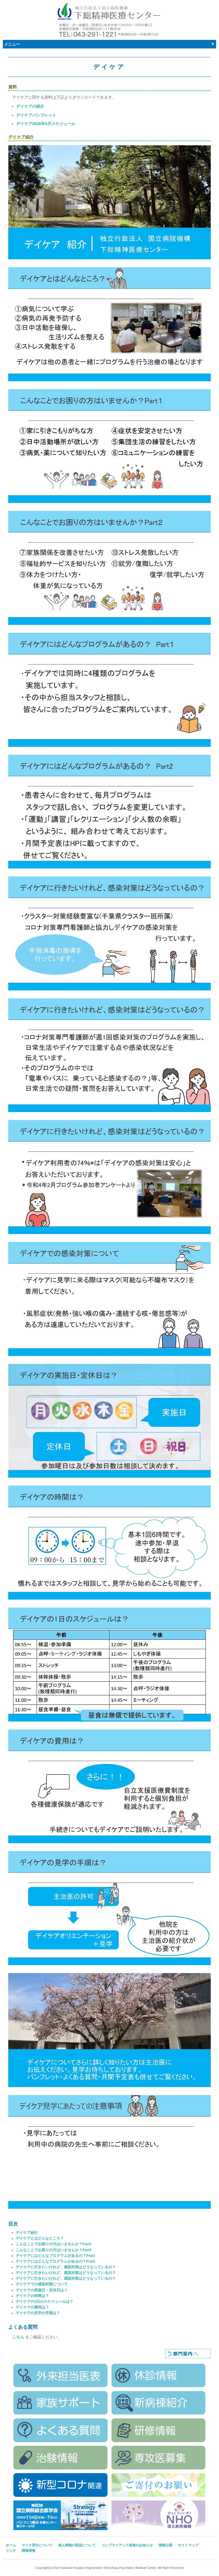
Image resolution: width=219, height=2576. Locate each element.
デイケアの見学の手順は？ (38, 2313)
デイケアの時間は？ (32, 2296)
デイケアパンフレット (36, 115)
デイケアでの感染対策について (42, 2284)
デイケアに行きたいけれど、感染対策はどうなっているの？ (66, 2267)
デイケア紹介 (27, 2233)
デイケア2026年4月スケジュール (45, 123)
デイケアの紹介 (30, 106)
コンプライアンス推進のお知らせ (127, 2545)
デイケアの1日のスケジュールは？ (44, 2302)
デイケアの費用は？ (32, 2307)
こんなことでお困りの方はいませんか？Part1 (54, 2244)
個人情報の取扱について (77, 2545)
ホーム (11, 2545)
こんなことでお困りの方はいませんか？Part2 (54, 2250)
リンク (11, 2551)
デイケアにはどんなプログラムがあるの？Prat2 (55, 2261)
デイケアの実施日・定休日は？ (42, 2290)
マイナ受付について (37, 2545)
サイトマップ (188, 2545)
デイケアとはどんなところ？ (40, 2238)
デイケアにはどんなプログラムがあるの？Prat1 (55, 2256)
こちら (18, 2337)
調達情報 (28, 2551)
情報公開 (165, 2545)
